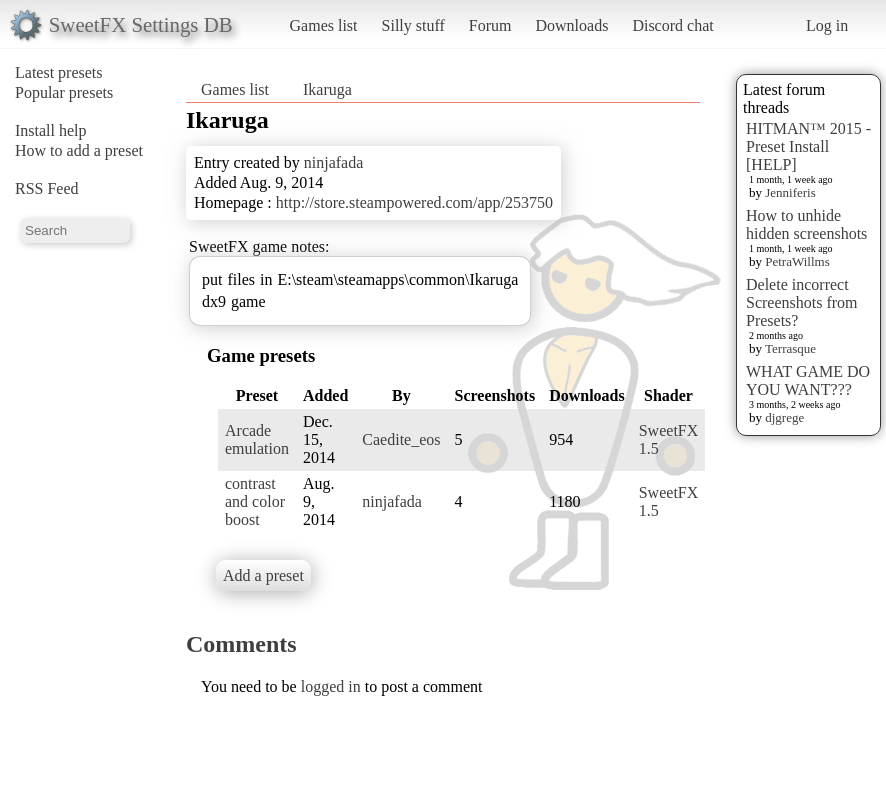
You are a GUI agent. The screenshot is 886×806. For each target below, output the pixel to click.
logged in (331, 686)
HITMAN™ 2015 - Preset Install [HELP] (808, 146)
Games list (324, 25)
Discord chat (672, 25)
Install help (51, 130)
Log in (827, 25)
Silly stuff (413, 25)
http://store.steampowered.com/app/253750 (414, 202)
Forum (490, 25)
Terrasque (790, 348)
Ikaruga (327, 89)
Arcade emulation (257, 439)
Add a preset (263, 575)
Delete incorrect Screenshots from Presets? (802, 302)
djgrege (784, 417)
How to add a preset (79, 150)
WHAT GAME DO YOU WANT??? (808, 380)
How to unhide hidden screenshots (806, 224)
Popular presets (64, 92)
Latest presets (59, 72)
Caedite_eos (401, 439)
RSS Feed (47, 188)
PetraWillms (797, 261)
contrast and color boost (255, 501)
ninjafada (334, 162)
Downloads (571, 25)
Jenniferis (790, 192)
